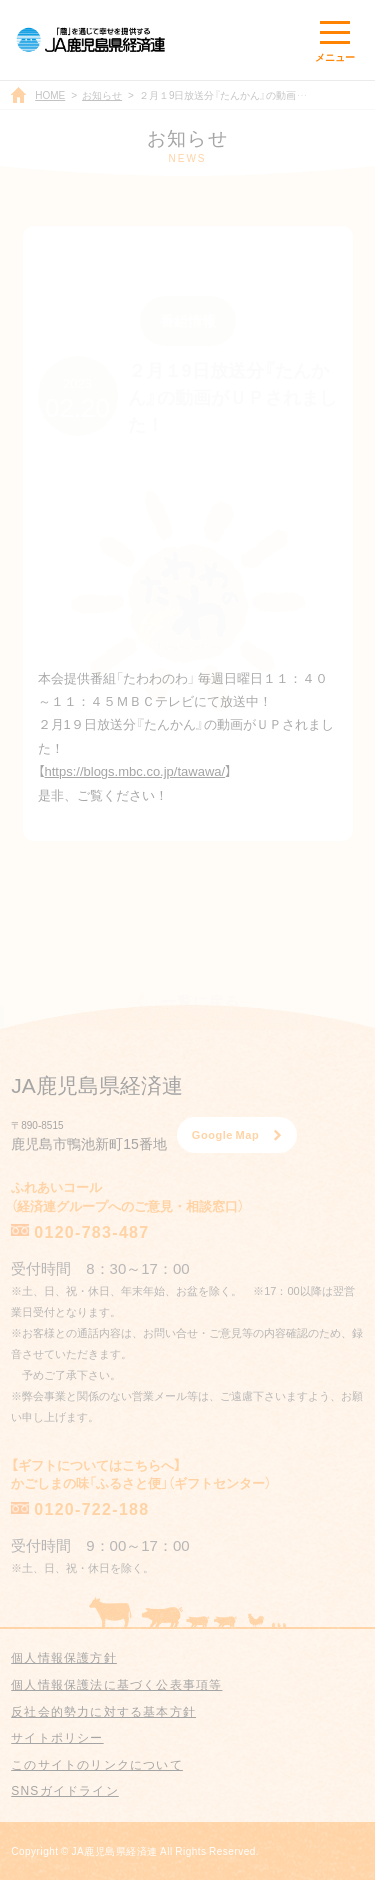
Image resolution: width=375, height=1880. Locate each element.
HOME (50, 94)
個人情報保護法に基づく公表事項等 (116, 1684)
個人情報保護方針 (64, 1657)
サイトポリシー (57, 1737)
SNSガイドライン (64, 1790)
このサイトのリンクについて (97, 1764)
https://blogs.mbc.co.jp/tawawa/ (135, 770)
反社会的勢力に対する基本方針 (103, 1711)
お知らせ (102, 94)
